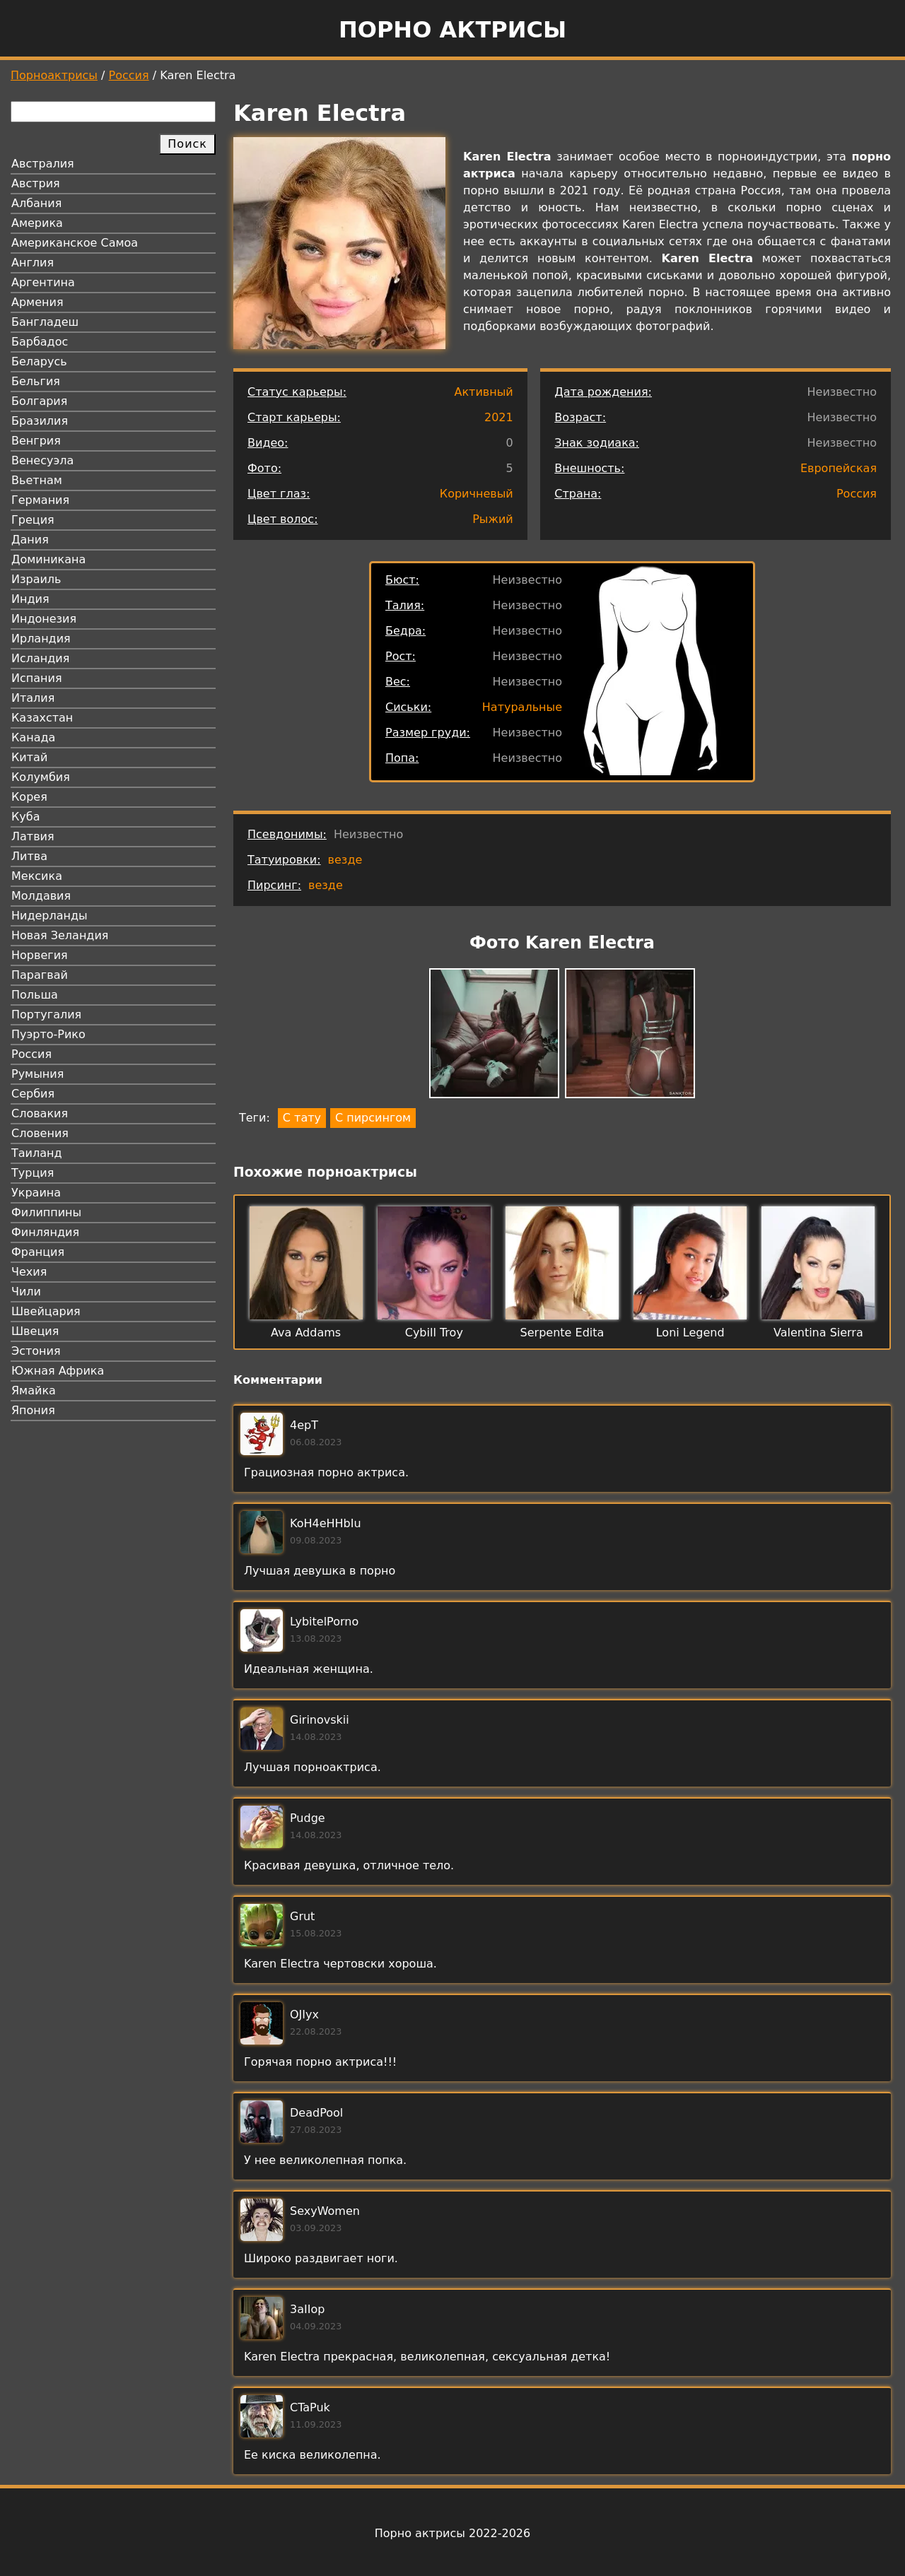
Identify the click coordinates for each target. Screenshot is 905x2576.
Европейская (838, 468)
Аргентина (43, 282)
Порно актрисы (452, 29)
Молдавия (41, 895)
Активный (483, 392)
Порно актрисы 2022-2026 (452, 2533)
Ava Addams (306, 1332)
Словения (40, 1133)
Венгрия (36, 440)
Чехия (29, 1271)
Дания (30, 539)
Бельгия (35, 381)
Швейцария (46, 1311)
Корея (29, 797)
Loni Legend (690, 1332)
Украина (36, 1192)
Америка (37, 223)
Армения (37, 302)
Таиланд (36, 1153)
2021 (498, 417)
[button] (494, 1035)
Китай (29, 757)
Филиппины (46, 1212)
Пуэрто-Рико (48, 1034)
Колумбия (40, 777)
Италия (32, 698)
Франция (37, 1252)
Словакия (39, 1113)
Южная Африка (57, 1370)
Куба (25, 816)
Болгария (39, 401)
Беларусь (39, 361)
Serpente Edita (562, 1332)
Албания (36, 203)
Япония (33, 1410)
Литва (29, 856)
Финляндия (45, 1232)
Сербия (32, 1093)
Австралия (42, 163)
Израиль (36, 579)
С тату (302, 1117)
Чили (26, 1291)
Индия (30, 599)
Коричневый (476, 493)
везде (345, 859)
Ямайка (33, 1390)
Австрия (35, 183)
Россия (129, 75)
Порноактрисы (54, 75)
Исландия (40, 658)
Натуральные (522, 707)
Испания (36, 678)
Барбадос (39, 341)
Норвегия (39, 955)
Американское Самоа (74, 242)
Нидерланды (49, 915)
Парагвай (39, 975)
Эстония (36, 1351)
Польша (34, 994)
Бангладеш (44, 322)
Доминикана (48, 559)
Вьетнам (36, 480)
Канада (33, 737)
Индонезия (43, 618)
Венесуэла (42, 460)
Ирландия (41, 638)
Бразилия (39, 421)
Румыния (37, 1074)
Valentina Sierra (818, 1332)
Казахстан (42, 717)
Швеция (35, 1331)
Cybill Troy (434, 1332)
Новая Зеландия (59, 935)
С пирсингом (373, 1117)
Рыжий (492, 519)
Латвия (32, 836)
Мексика (36, 876)
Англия (32, 262)
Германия (40, 500)
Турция (32, 1173)
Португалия (46, 1014)
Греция (32, 520)
